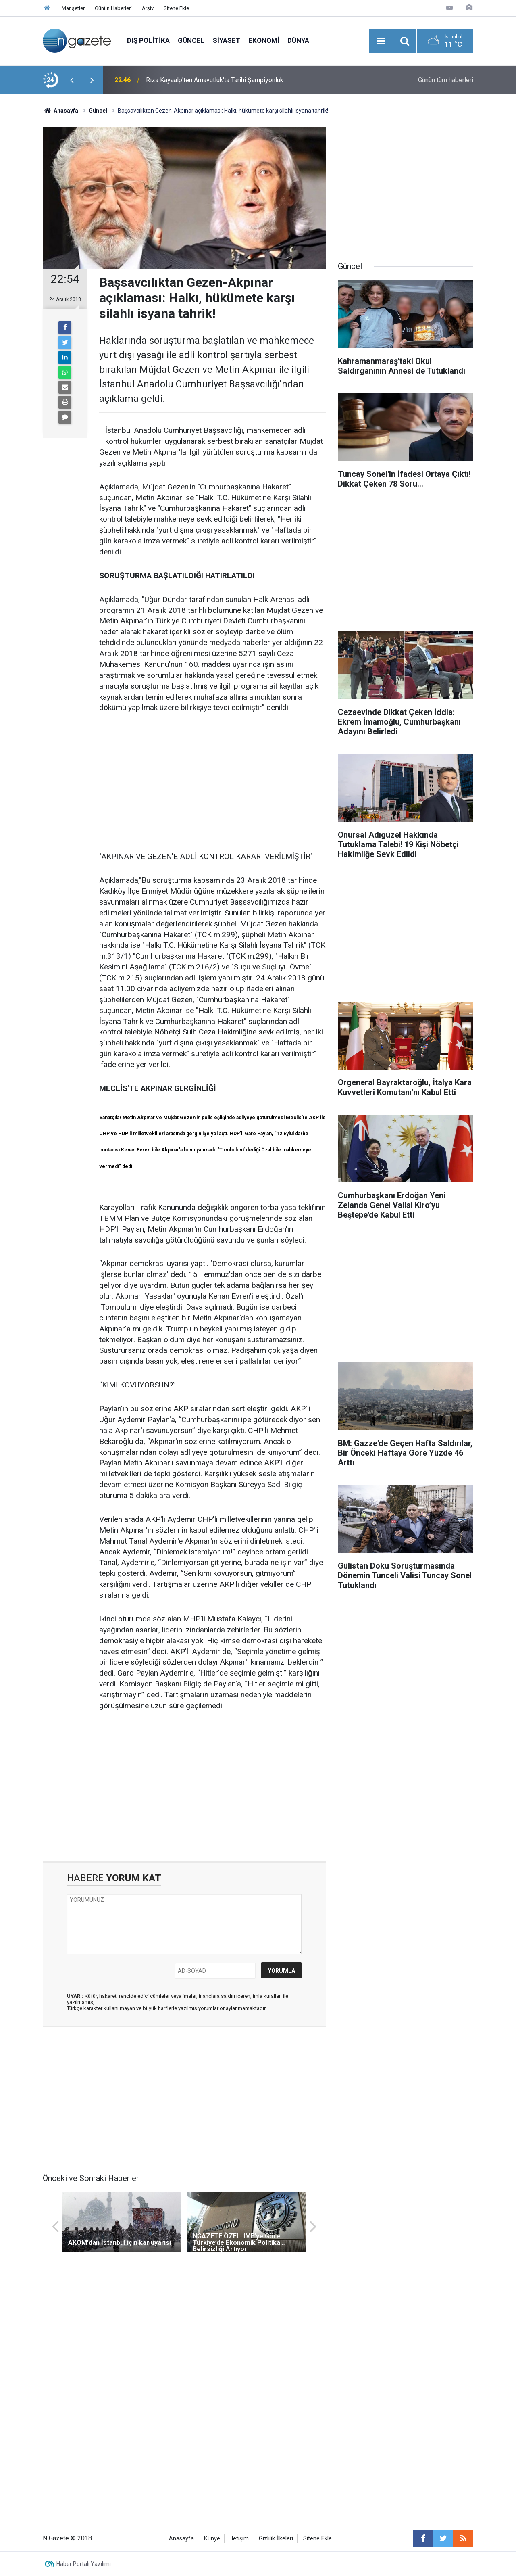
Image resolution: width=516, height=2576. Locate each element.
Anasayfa (181, 2538)
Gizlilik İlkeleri (276, 2538)
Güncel (191, 40)
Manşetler (73, 8)
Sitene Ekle (176, 8)
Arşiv (148, 8)
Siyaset (226, 40)
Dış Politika (148, 40)
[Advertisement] (212, 782)
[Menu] (381, 41)
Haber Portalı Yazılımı (83, 2564)
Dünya (298, 40)
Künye (212, 2538)
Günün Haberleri (113, 8)
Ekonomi (263, 40)
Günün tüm (445, 80)
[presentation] (72, 80)
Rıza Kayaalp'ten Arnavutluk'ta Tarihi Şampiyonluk (214, 80)
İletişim (239, 2538)
